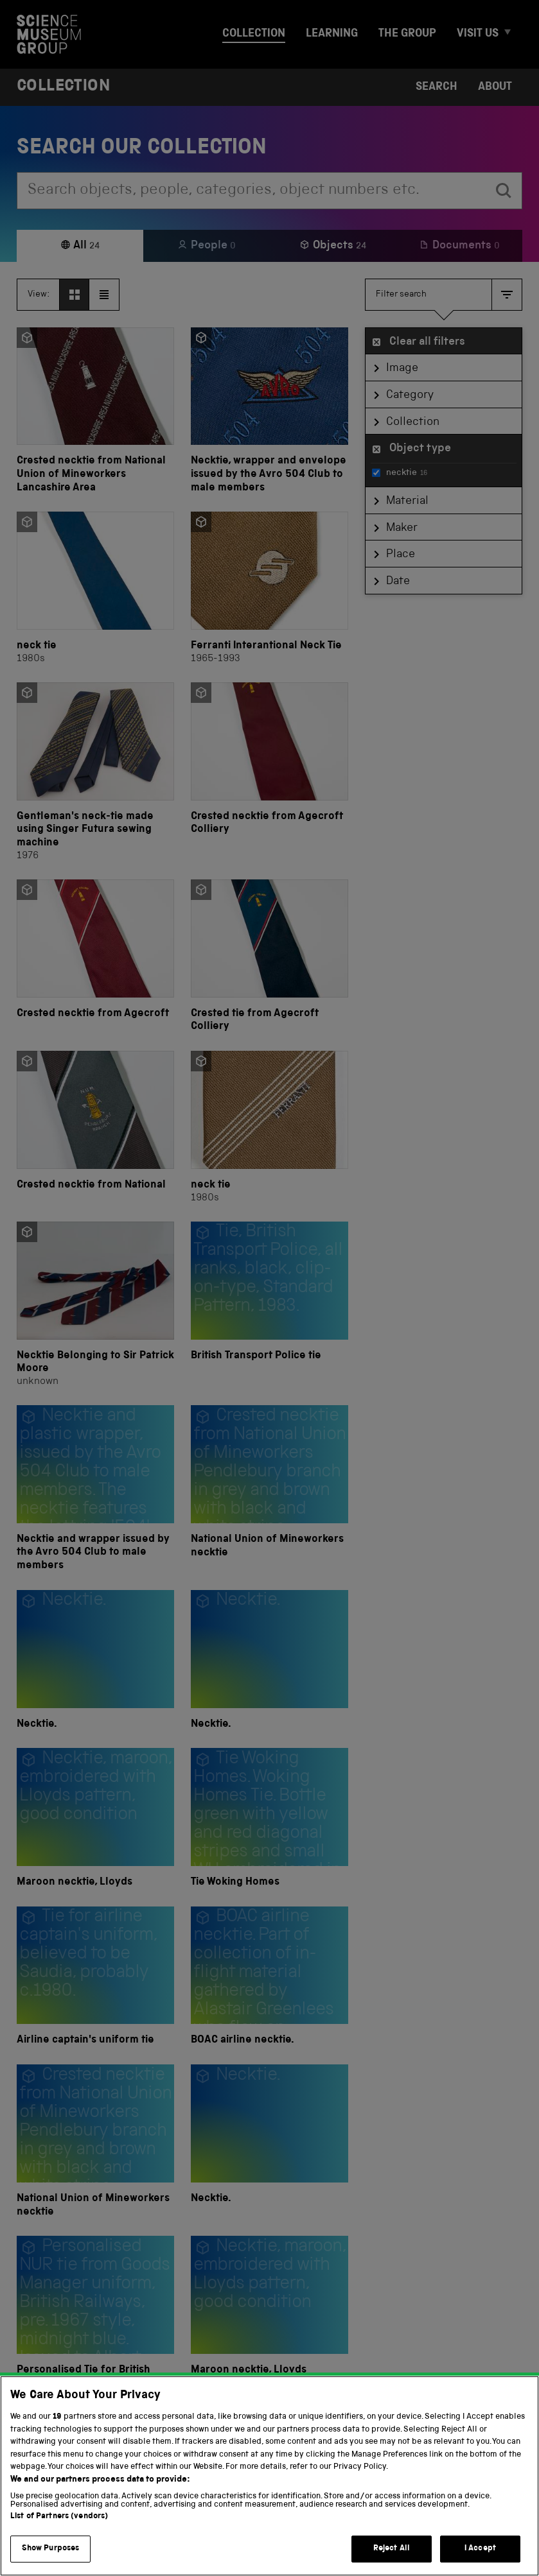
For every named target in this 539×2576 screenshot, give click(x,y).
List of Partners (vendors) (59, 2534)
